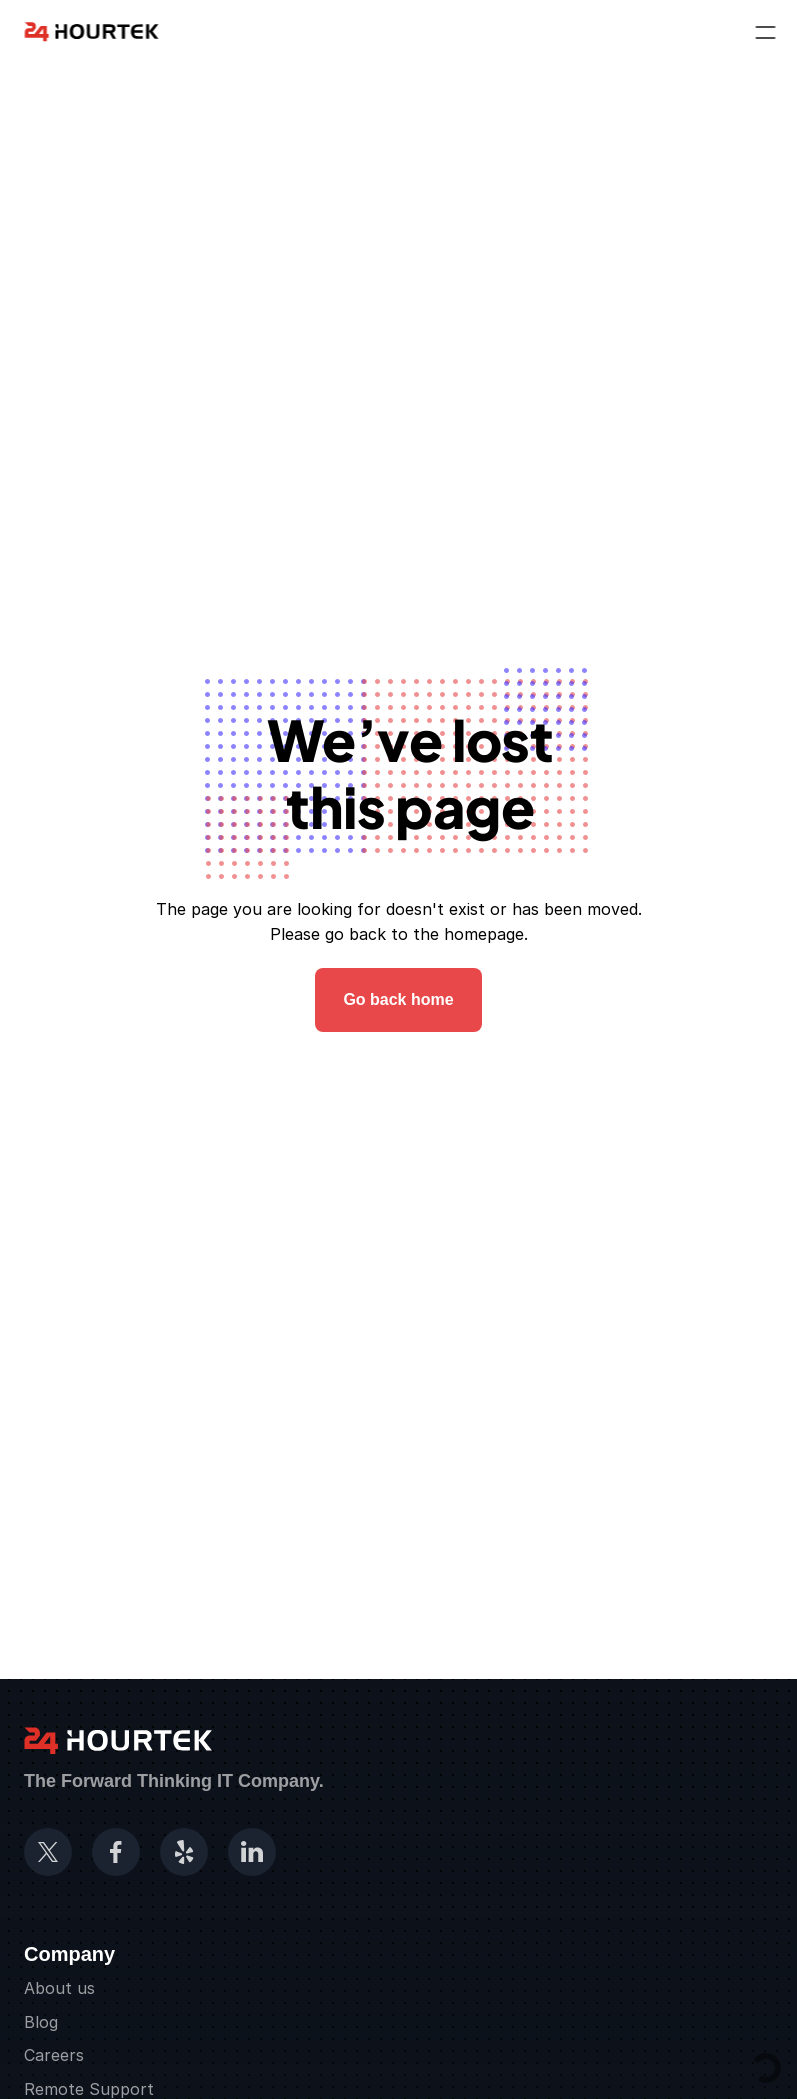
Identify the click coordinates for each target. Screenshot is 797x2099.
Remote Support (89, 2089)
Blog (41, 2022)
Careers (54, 2055)
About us (59, 1988)
